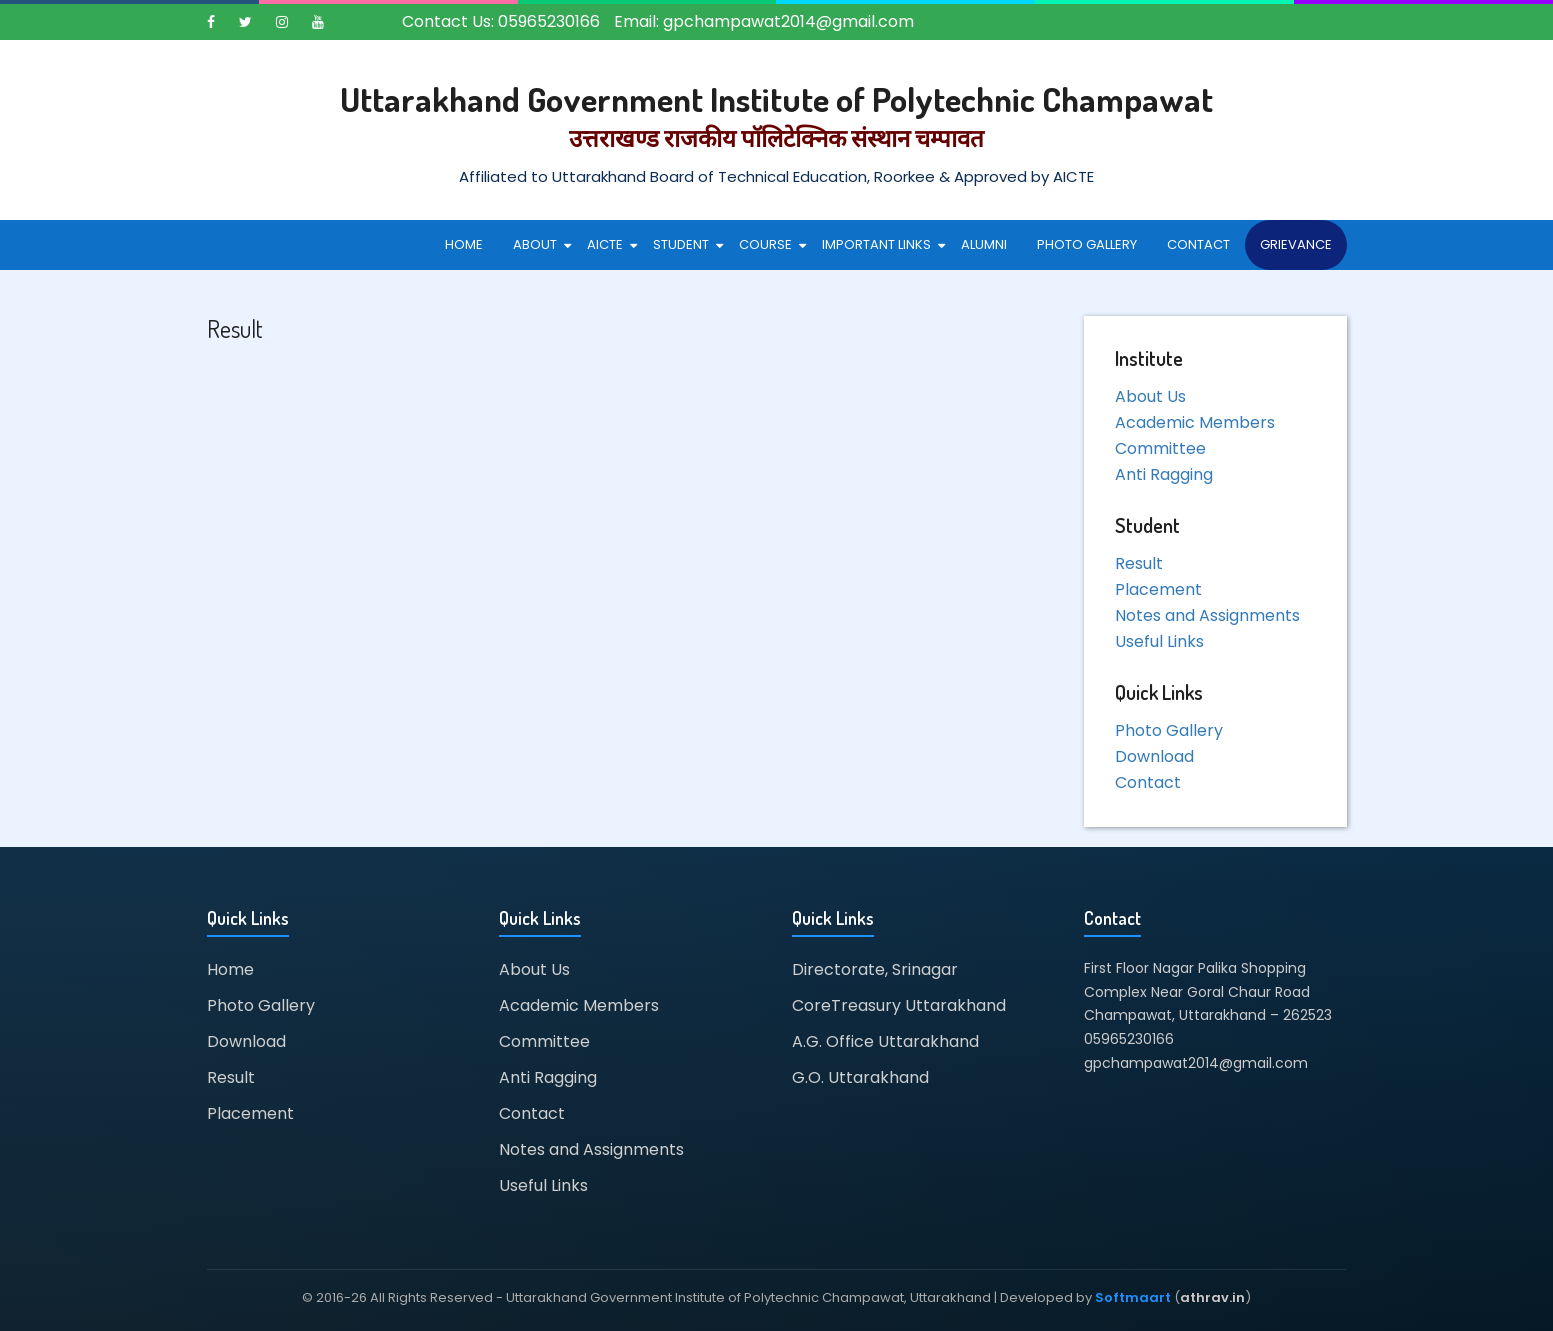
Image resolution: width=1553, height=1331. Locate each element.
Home (464, 244)
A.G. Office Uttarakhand (885, 1041)
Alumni (984, 244)
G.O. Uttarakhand (860, 1077)
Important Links (876, 244)
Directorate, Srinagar (875, 969)
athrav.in (1212, 1297)
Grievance (1296, 244)
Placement (1158, 589)
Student (681, 244)
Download (1154, 756)
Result (1139, 563)
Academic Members (1195, 422)
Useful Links (1159, 641)
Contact (1198, 244)
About (535, 244)
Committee (1160, 448)
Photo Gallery (1087, 244)
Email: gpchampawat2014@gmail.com (764, 21)
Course (765, 244)
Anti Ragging (1164, 474)
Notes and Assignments (1207, 615)
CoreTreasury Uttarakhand (899, 1005)
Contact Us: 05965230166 (501, 21)
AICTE (605, 244)
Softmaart (1133, 1297)
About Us (1150, 396)
